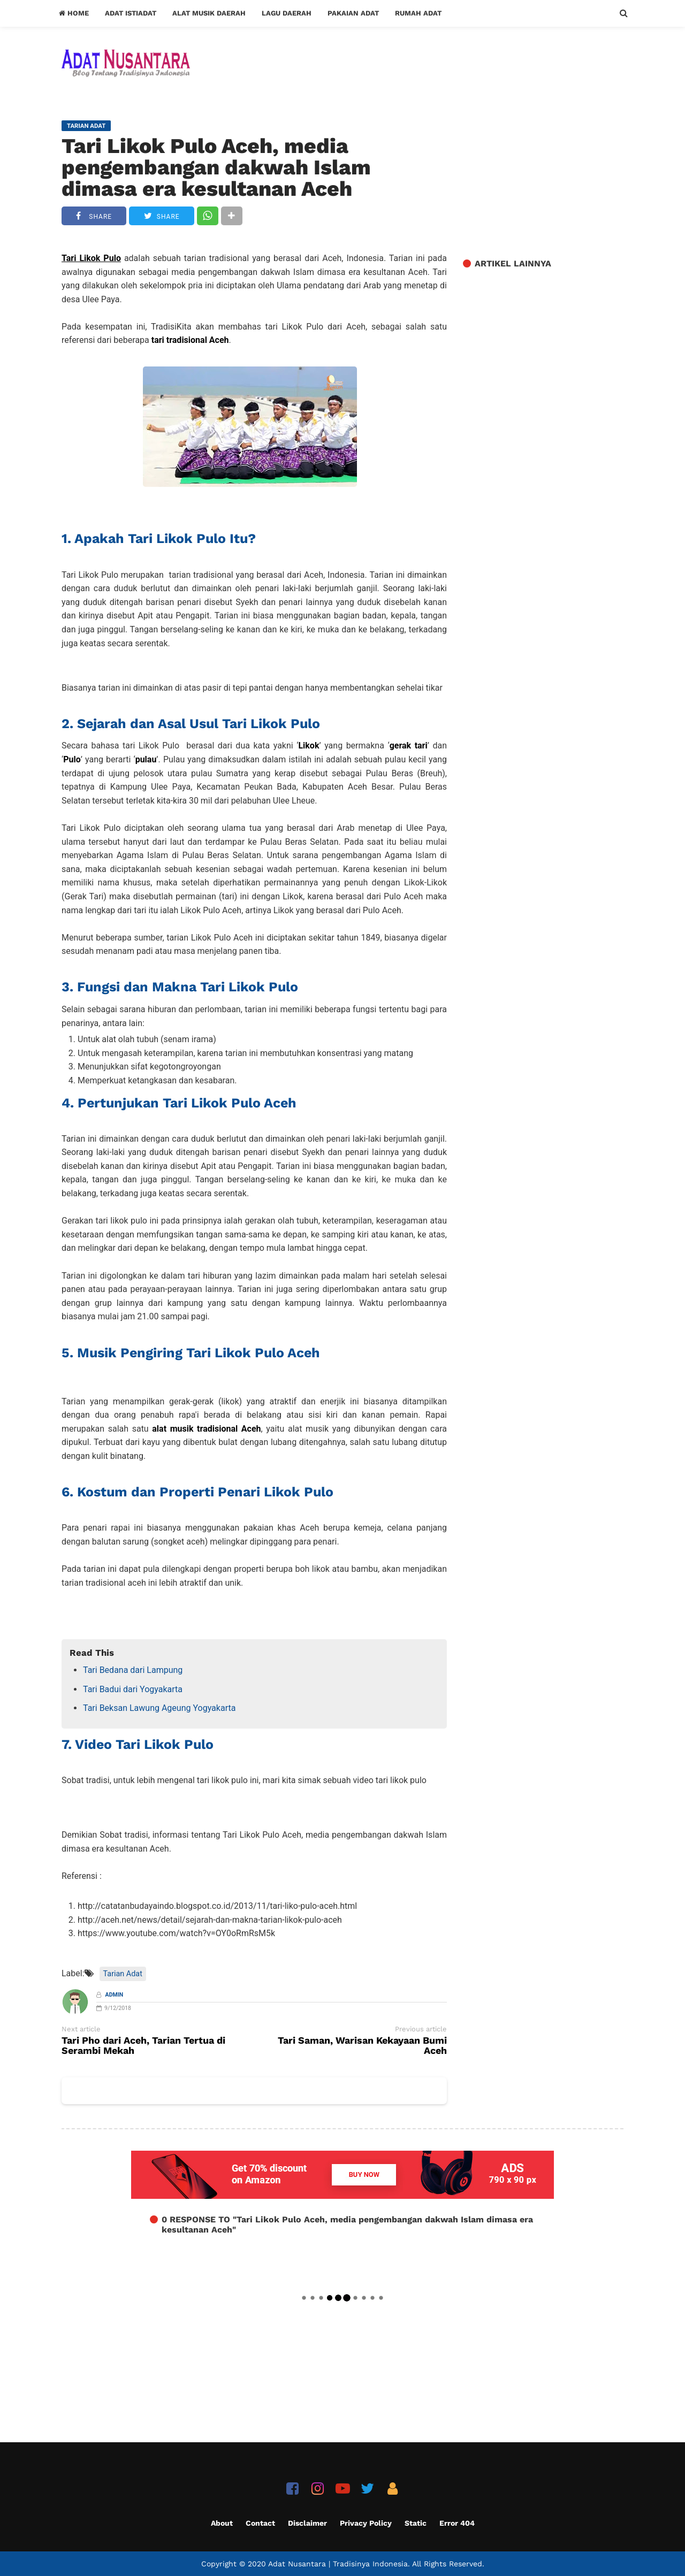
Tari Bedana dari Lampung (132, 1670)
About (222, 2523)
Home (74, 13)
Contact (260, 2523)
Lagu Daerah (286, 13)
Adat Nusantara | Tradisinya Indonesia (338, 2563)
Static (416, 2523)
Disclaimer (307, 2523)
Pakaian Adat (353, 13)
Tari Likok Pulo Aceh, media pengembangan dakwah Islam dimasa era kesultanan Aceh (216, 167)
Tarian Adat (122, 1973)
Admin (114, 1994)
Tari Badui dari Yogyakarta (132, 1689)
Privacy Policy (366, 2523)
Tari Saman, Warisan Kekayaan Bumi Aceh (362, 2046)
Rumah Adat (418, 13)
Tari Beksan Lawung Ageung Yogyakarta (159, 1708)
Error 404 (457, 2523)
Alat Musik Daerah (209, 13)
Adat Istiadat (130, 13)
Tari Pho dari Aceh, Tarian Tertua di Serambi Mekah (143, 2046)
